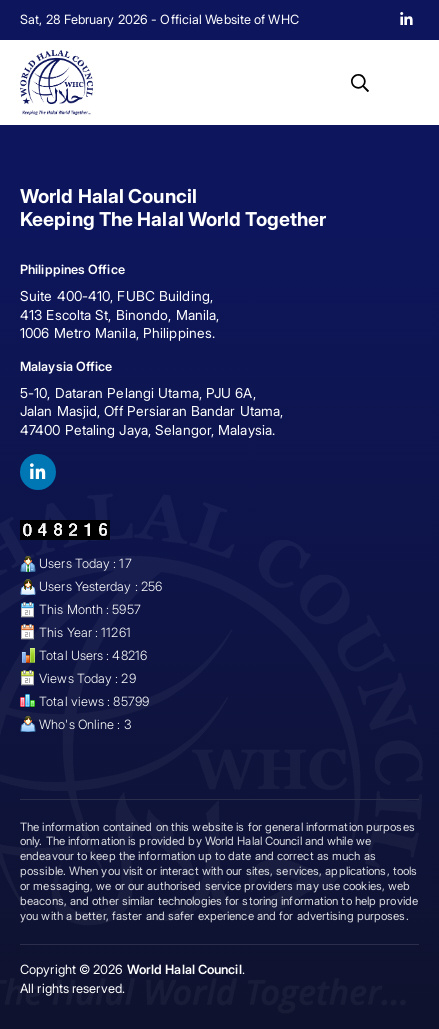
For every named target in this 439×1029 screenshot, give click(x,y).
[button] (360, 83)
